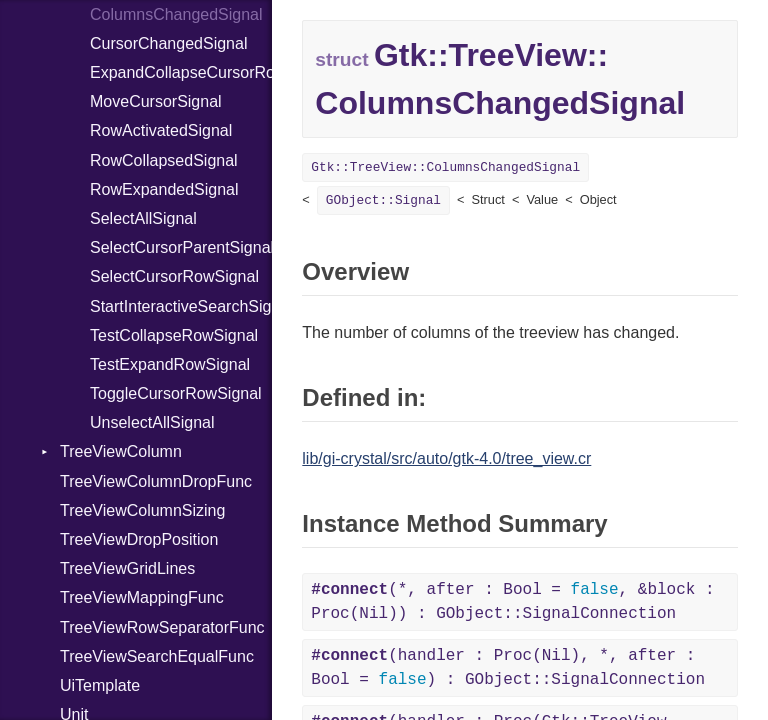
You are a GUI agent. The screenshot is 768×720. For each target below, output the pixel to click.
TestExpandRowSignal (170, 364)
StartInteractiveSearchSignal (181, 306)
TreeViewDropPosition (139, 539)
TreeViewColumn (121, 451)
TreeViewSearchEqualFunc (157, 656)
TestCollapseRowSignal (174, 335)
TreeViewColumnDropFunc (156, 481)
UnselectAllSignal (152, 422)
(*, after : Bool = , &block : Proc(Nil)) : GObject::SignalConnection (512, 602)
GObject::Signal (383, 200)
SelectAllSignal (143, 218)
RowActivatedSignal (161, 130)
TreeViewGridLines (127, 568)
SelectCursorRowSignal (174, 276)
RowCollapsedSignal (164, 160)
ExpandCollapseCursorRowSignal (181, 72)
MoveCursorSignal (156, 101)
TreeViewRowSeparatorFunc (162, 627)
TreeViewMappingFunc (142, 597)
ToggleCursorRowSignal (176, 393)
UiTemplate (100, 685)
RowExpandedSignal (164, 189)
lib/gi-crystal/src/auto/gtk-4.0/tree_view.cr (446, 458)
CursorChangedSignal (168, 43)
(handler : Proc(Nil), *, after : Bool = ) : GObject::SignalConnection (508, 668)
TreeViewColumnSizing (142, 510)
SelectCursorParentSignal (181, 247)
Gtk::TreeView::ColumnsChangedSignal (445, 167)
